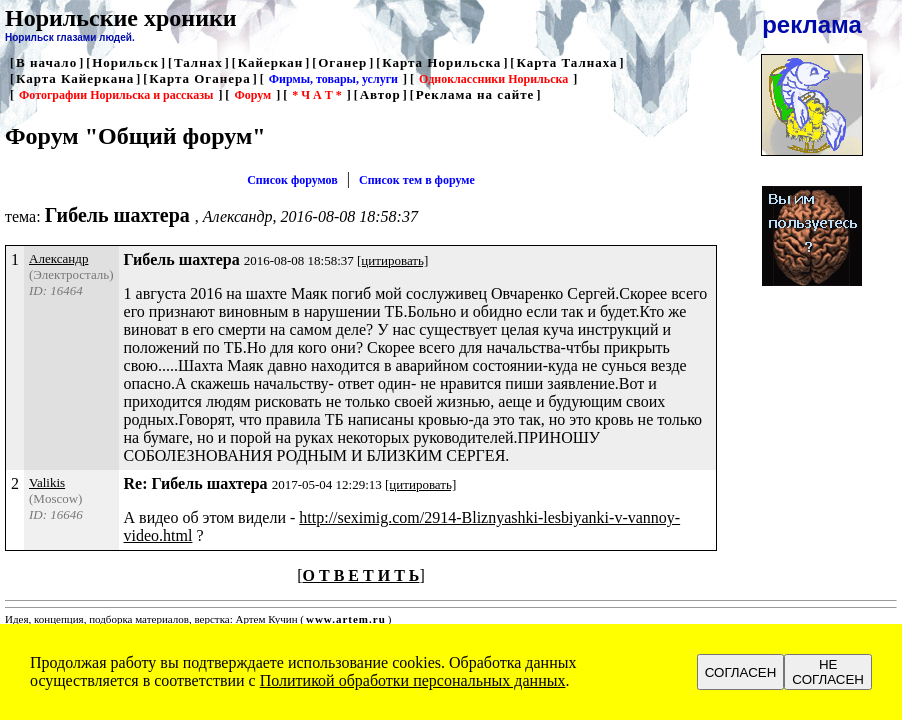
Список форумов (292, 180)
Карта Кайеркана (75, 78)
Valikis (47, 482)
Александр (58, 258)
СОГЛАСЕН (741, 672)
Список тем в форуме (417, 180)
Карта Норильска (441, 62)
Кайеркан (271, 62)
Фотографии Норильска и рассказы (116, 95)
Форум (252, 95)
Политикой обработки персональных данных (413, 680)
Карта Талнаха (566, 62)
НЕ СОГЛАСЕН (828, 672)
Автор (380, 94)
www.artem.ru (346, 619)
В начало (46, 62)
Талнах (198, 62)
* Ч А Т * (316, 95)
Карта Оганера (200, 78)
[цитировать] (392, 260)
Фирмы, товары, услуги (333, 79)
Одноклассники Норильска (493, 79)
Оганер (342, 62)
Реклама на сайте (475, 94)
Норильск (125, 62)
